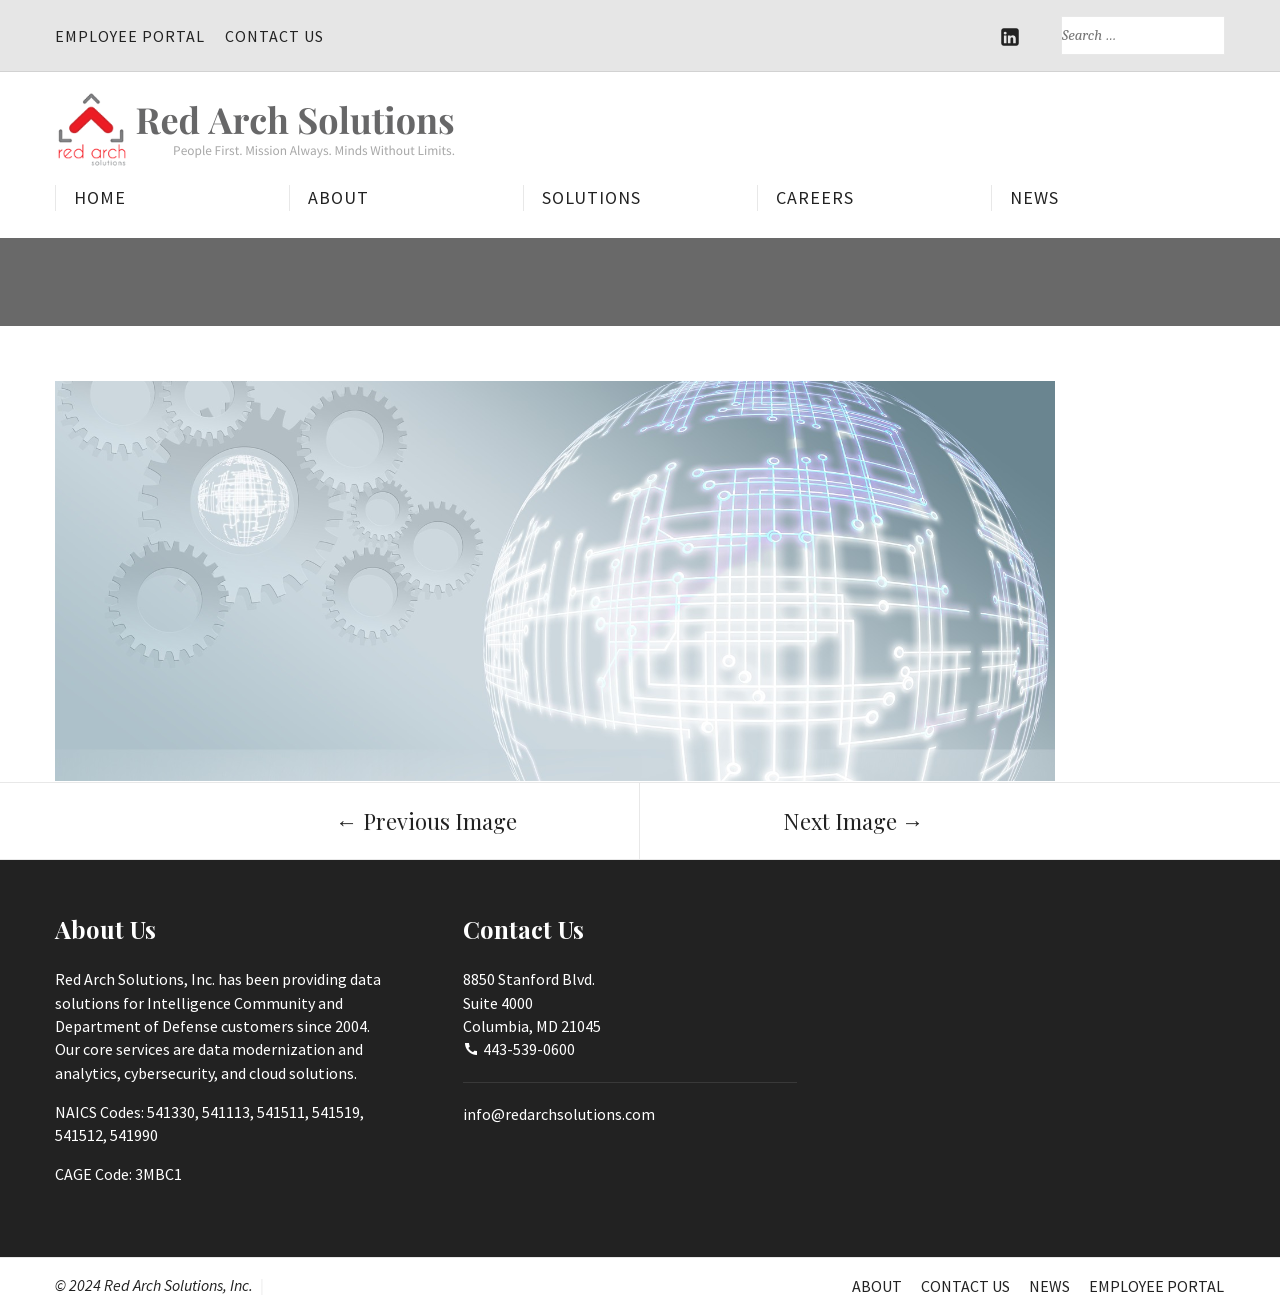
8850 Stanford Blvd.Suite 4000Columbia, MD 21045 (532, 1002)
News (1034, 197)
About (338, 197)
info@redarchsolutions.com (559, 1114)
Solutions (591, 197)
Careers (815, 197)
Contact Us (274, 36)
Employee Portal (130, 36)
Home (100, 197)
